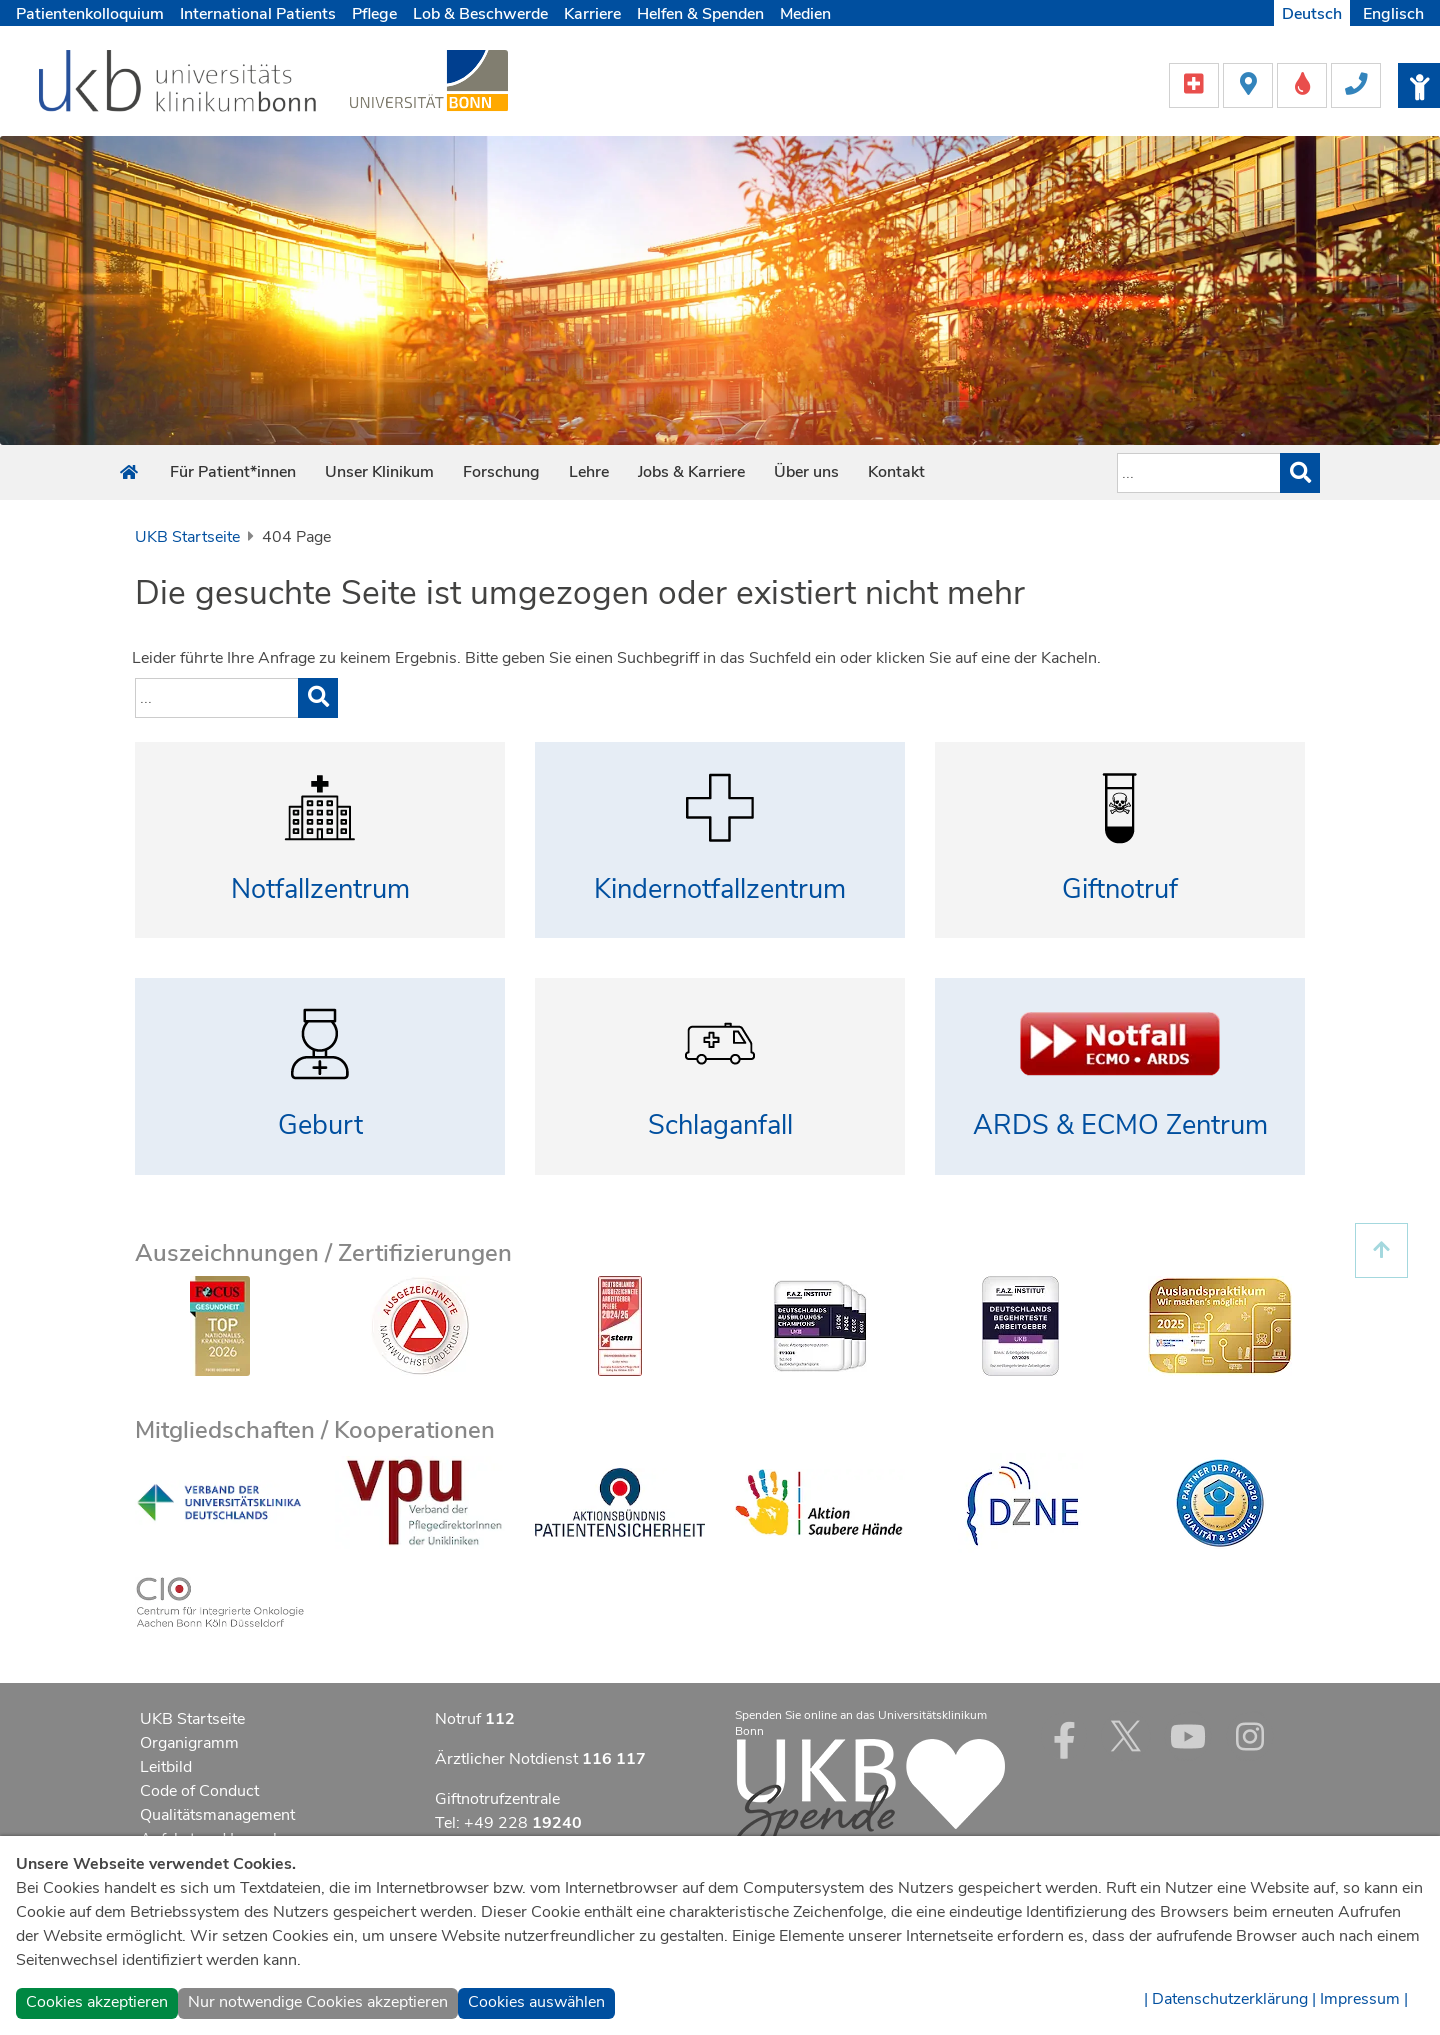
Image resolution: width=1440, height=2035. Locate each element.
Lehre (589, 472)
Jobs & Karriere (691, 472)
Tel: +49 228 (508, 1823)
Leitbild (166, 1767)
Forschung (501, 472)
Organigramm (189, 1743)
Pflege (374, 14)
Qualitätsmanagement (217, 1815)
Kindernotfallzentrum (720, 889)
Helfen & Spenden (700, 14)
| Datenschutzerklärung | (1230, 1999)
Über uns (806, 472)
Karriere (592, 14)
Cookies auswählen (536, 2002)
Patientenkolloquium (90, 14)
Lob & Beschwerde (480, 14)
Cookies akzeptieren (97, 2002)
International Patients (258, 14)
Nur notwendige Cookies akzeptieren (318, 2002)
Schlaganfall (720, 1125)
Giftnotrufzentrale (497, 1799)
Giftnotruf (1120, 889)
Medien (805, 14)
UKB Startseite (187, 537)
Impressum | (1364, 1999)
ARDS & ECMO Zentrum (1120, 1125)
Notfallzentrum (320, 889)
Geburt (320, 1125)
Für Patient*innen (233, 472)
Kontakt (896, 472)
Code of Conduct (199, 1791)
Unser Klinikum (379, 472)
